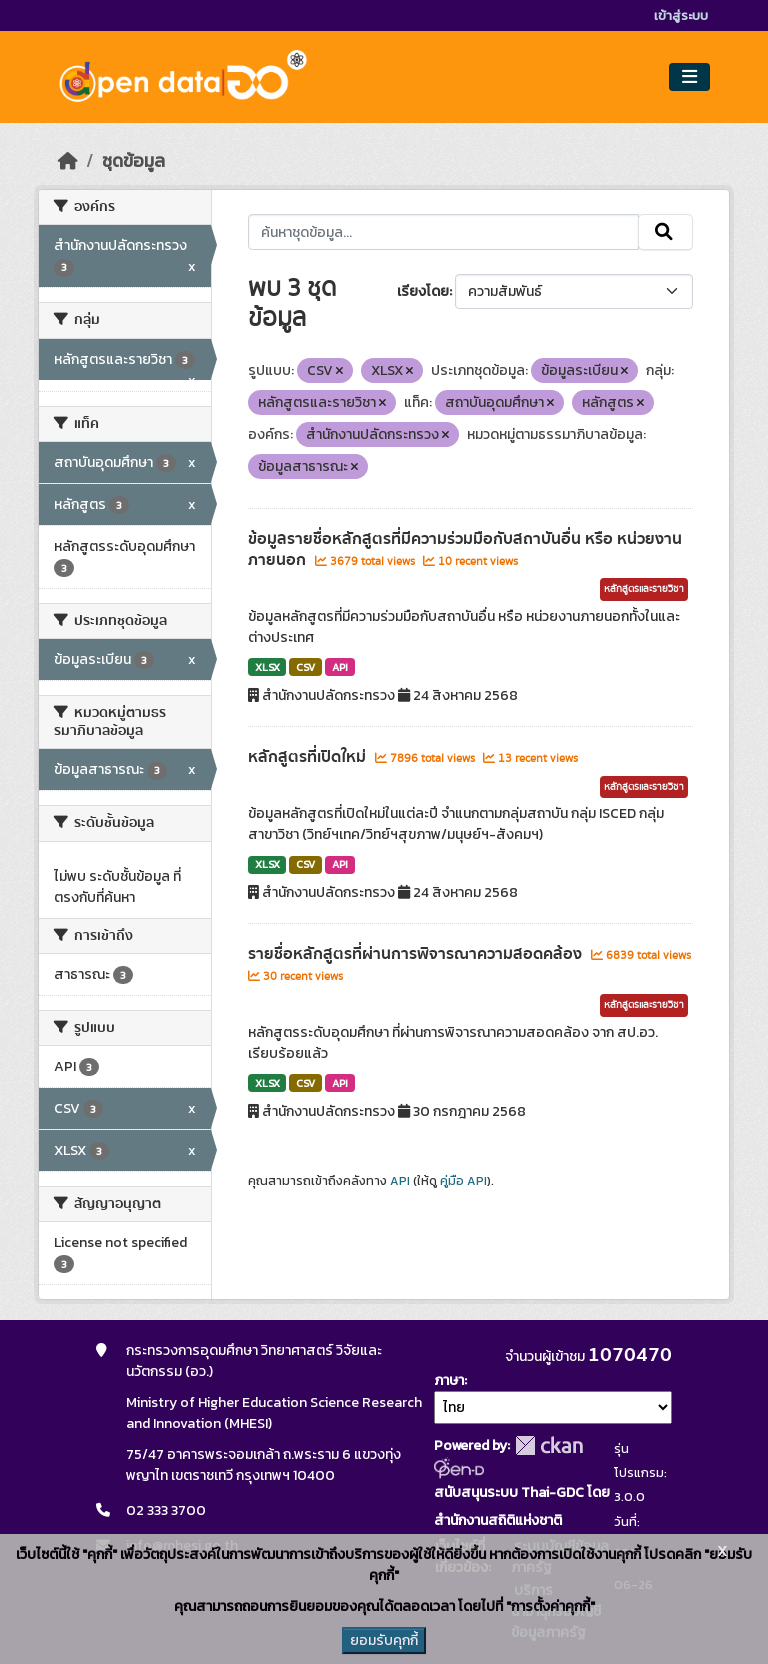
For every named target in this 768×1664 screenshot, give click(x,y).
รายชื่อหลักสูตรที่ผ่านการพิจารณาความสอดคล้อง (417, 954)
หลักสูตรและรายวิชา (644, 589)
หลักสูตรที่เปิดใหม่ (309, 757)
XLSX (267, 667)
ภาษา (449, 1380)
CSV (305, 667)
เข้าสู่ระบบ (681, 15)
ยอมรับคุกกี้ (384, 1640)
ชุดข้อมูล (133, 161)
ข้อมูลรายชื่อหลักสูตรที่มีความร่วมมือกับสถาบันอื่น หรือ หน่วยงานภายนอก (465, 549)
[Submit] (665, 232)
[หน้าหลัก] (68, 161)
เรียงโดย (423, 291)
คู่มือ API (463, 1181)
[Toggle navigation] (689, 77)
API (340, 667)
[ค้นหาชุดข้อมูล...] (443, 232)
